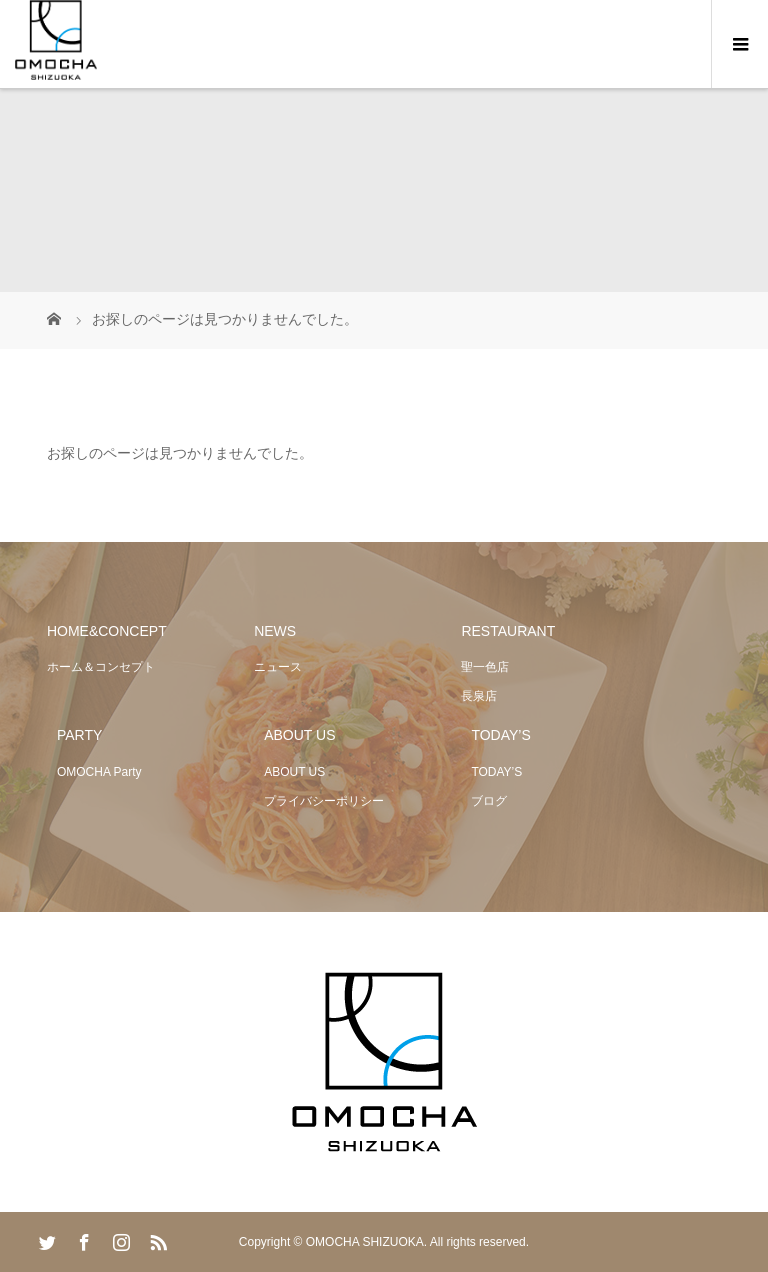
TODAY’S (496, 772)
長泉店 (479, 696)
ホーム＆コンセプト (101, 667)
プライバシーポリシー (324, 801)
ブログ (489, 801)
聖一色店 (485, 667)
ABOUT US (294, 772)
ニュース (278, 667)
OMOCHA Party (99, 772)
